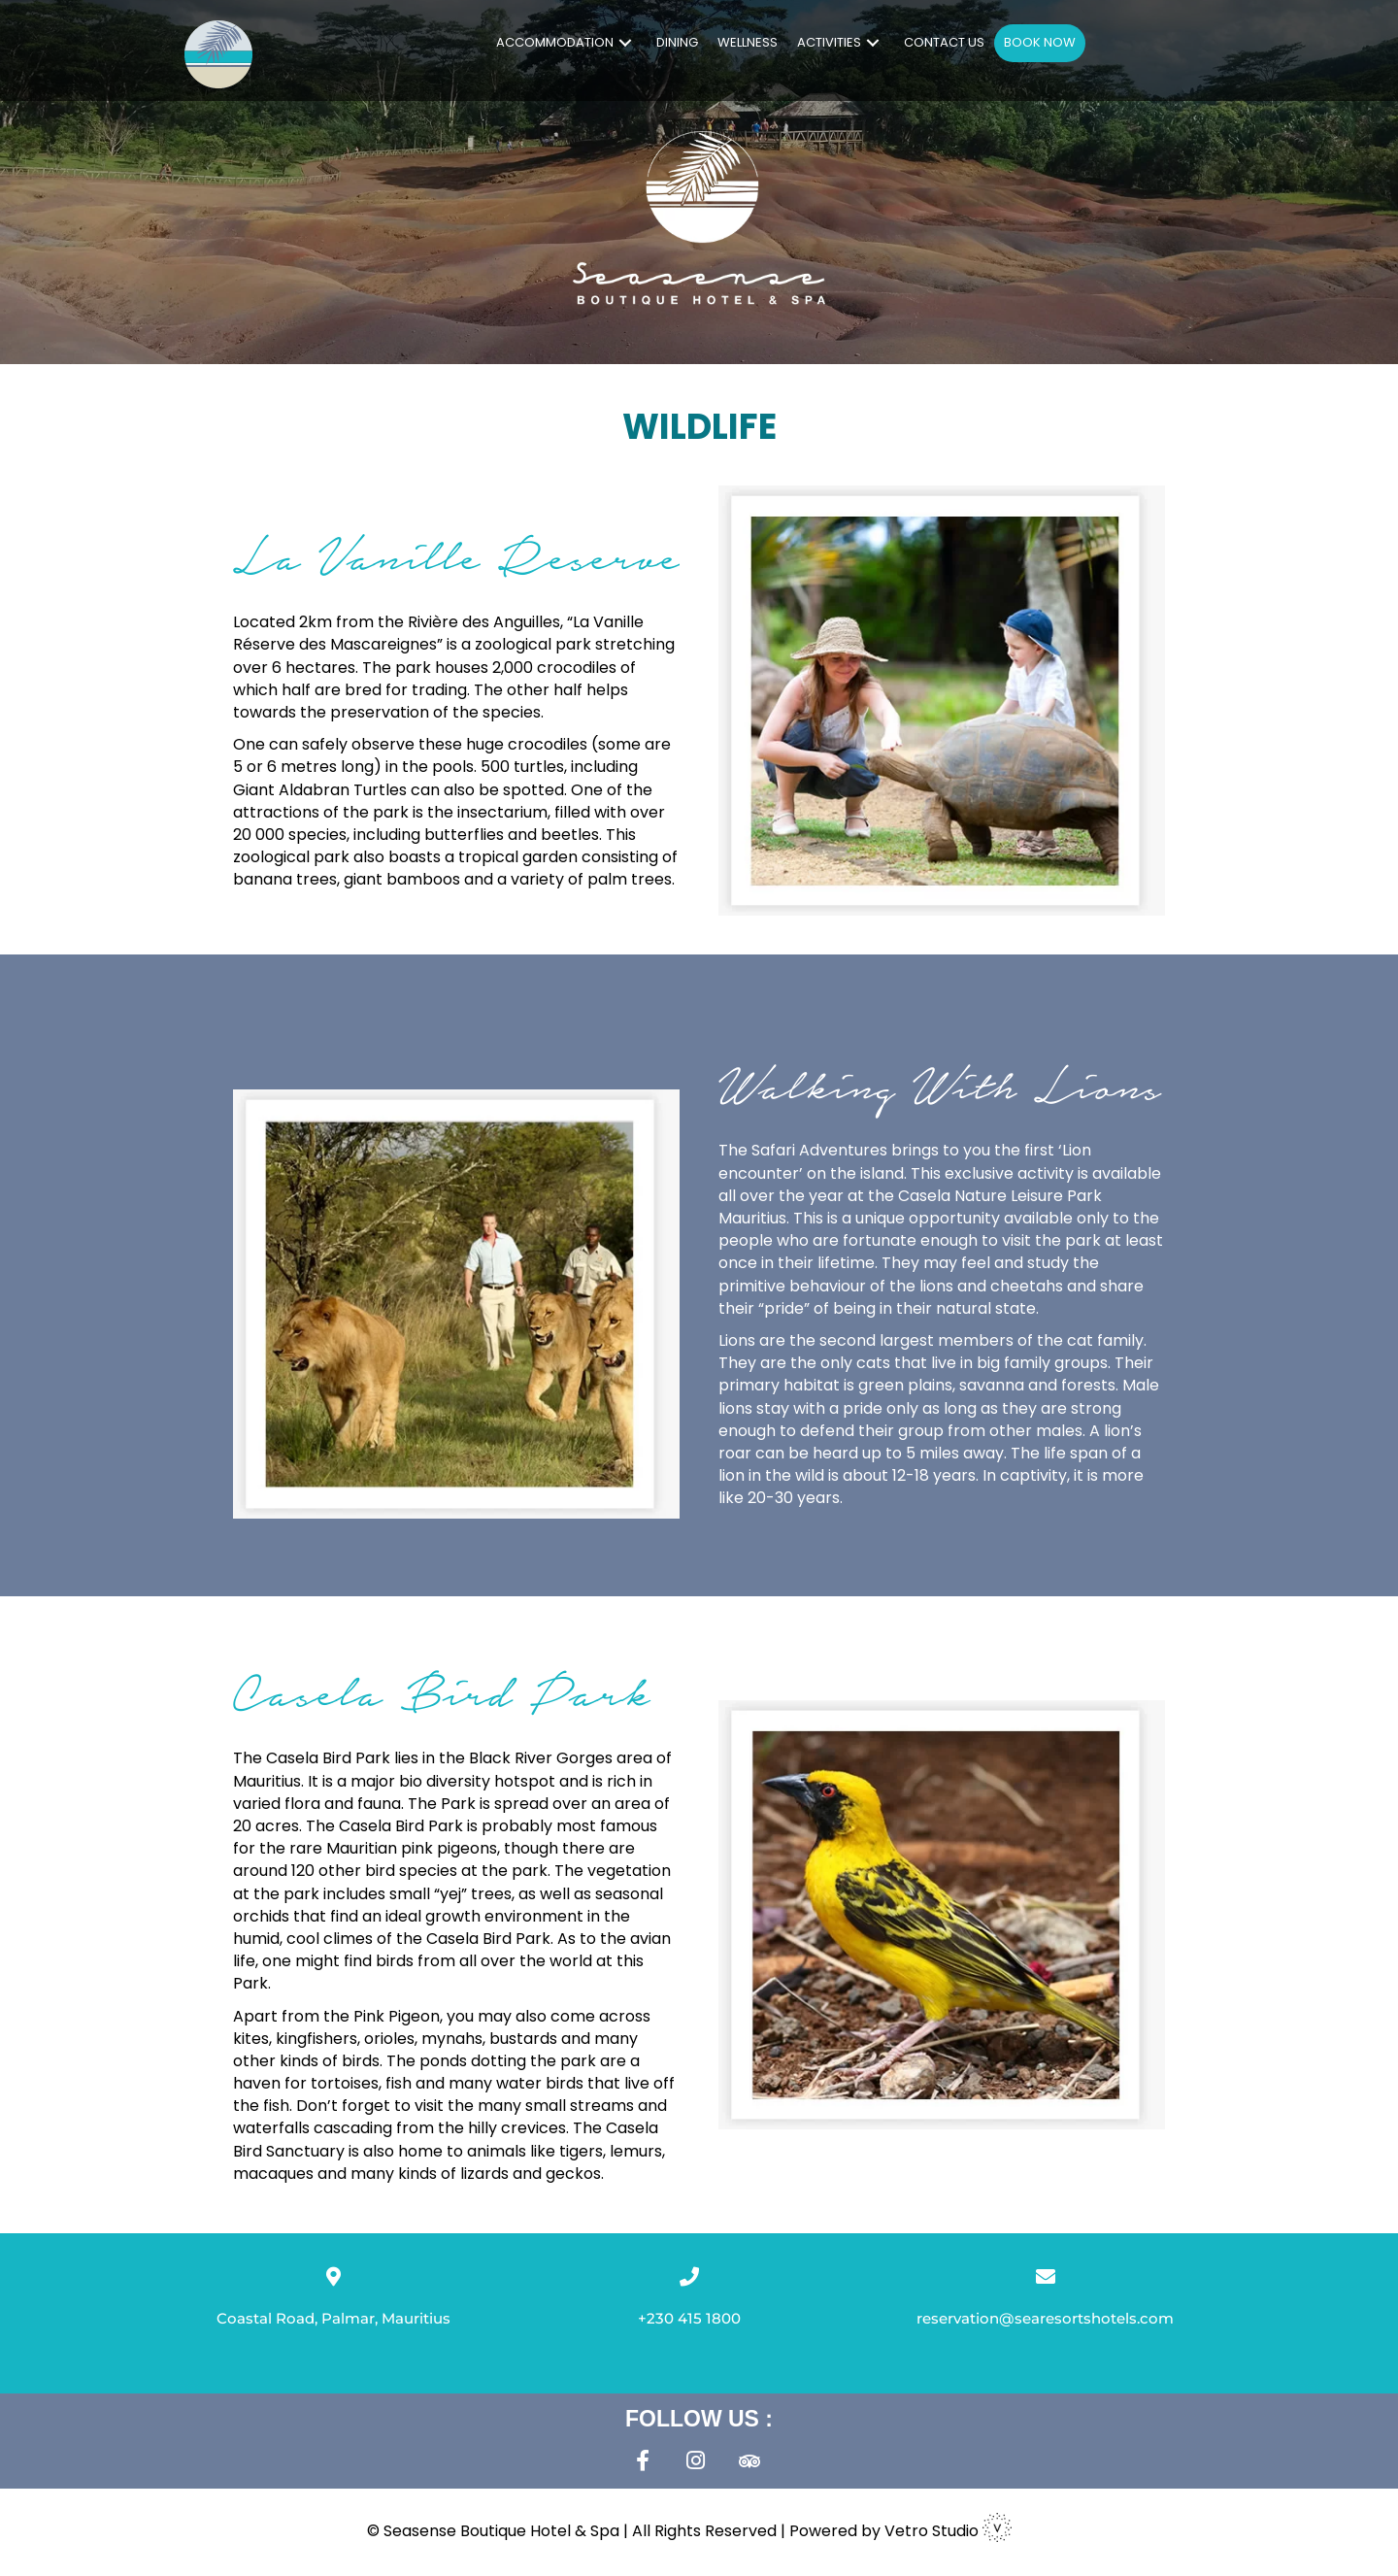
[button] (625, 43)
